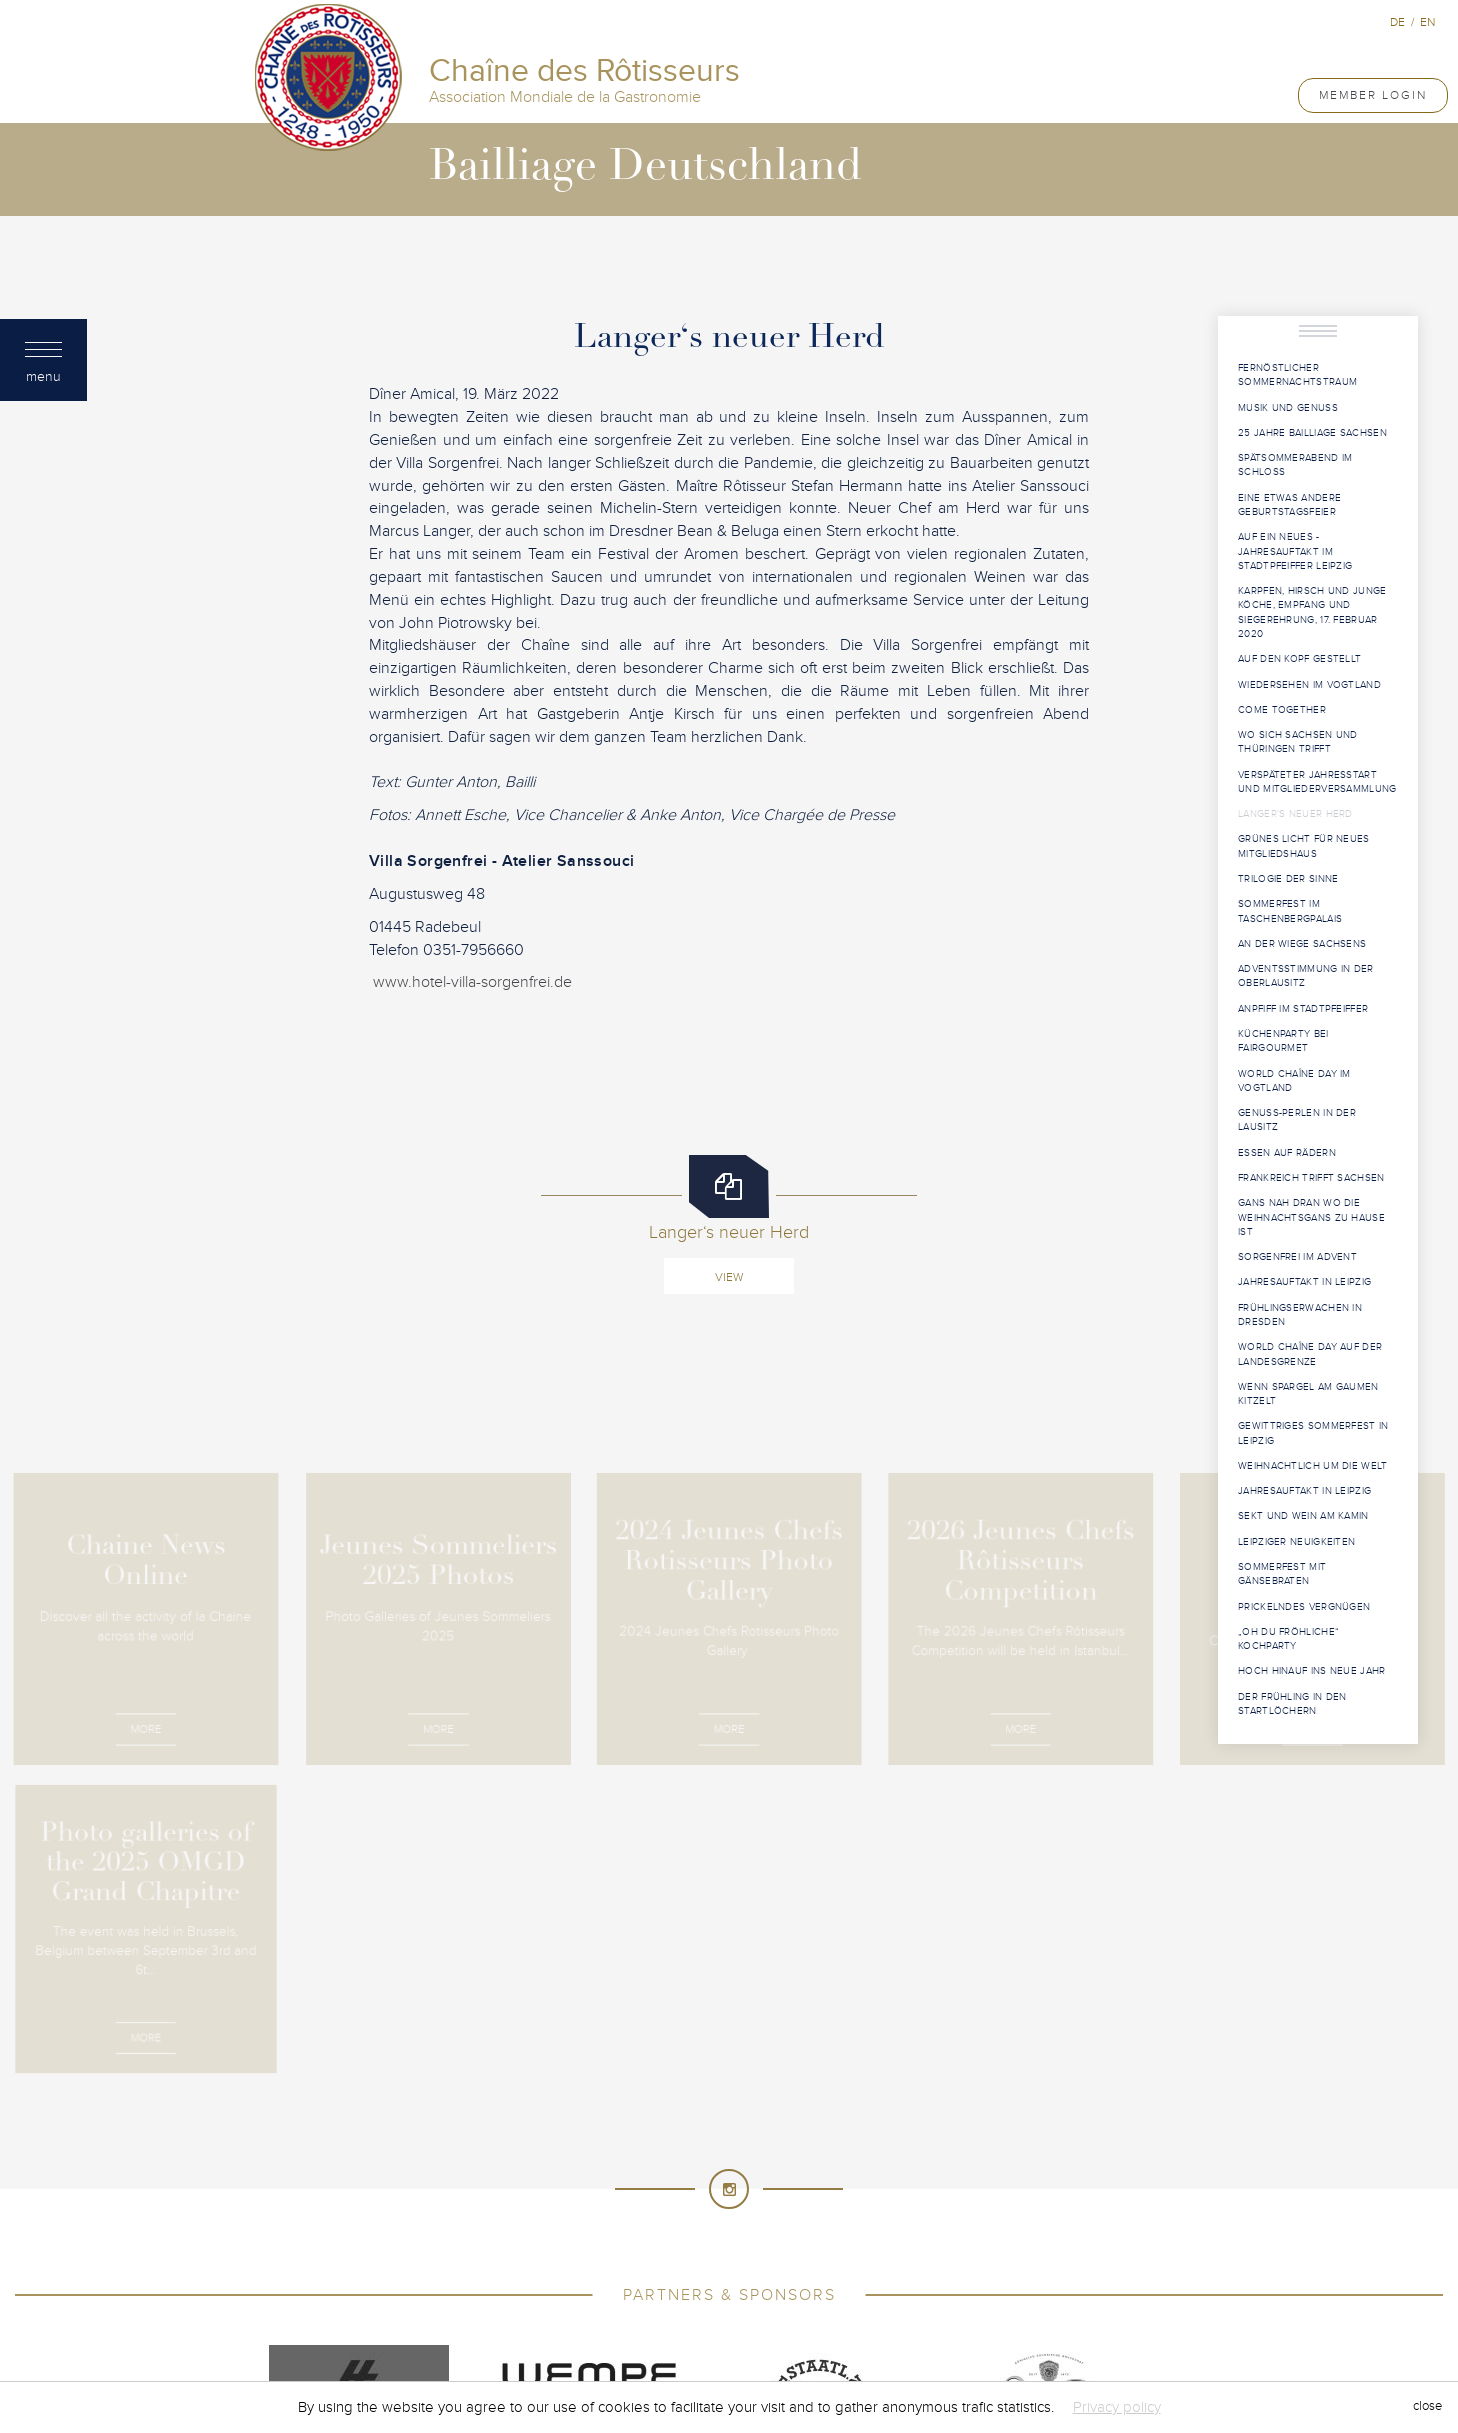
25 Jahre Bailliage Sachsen (1312, 433)
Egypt (915, 2143)
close (1427, 2407)
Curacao (551, 2143)
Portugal (503, 2243)
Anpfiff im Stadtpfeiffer (1303, 1009)
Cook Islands (781, 2123)
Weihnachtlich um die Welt (1313, 1466)
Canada (550, 2123)
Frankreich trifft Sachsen (1311, 1178)
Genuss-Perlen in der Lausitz (1297, 1120)
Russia (932, 2243)
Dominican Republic (811, 2143)
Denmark (697, 2143)
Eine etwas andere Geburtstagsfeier (1289, 505)
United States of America (728, 2303)
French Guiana (606, 2163)
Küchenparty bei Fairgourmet (1283, 1041)
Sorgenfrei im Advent (1297, 1257)
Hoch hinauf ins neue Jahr (1312, 1671)
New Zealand (809, 2223)
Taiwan (600, 2283)
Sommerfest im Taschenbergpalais (1290, 911)
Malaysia (873, 2203)
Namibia (615, 2223)
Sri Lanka (785, 2263)
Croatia (477, 2143)
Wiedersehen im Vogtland (1309, 685)
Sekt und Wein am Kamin (1303, 1516)
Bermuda (805, 2103)
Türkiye (889, 2283)
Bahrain (658, 2103)
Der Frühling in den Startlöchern (1292, 1704)
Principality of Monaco (813, 2243)
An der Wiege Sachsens (1302, 944)
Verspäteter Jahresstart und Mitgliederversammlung (1317, 782)
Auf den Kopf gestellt (1299, 659)
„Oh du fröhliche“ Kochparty (1288, 1639)
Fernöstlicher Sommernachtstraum (1297, 375)
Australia (510, 2103)
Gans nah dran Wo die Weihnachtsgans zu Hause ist (1311, 1217)
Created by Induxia (988, 1962)
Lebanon (1010, 2183)
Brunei (875, 2103)
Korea (878, 2183)
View (729, 1277)
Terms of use (870, 1962)
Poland (427, 2243)
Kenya (819, 2183)
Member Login (1373, 95)
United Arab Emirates (556, 2303)
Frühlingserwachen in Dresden (1300, 1315)
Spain (718, 2263)
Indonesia (583, 2183)
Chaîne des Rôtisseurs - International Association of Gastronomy (618, 1962)
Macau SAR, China (768, 2203)
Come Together (1282, 710)
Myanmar (542, 2223)
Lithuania (556, 2203)
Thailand (749, 2283)
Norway (897, 2223)
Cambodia (948, 2103)
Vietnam (945, 2303)
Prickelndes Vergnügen (1304, 1607)
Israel (655, 2183)
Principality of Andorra (635, 2243)
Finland (445, 2163)
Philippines (977, 2223)
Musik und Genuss (1288, 408)
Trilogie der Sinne (1288, 879)
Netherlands (703, 2223)
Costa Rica (882, 2123)
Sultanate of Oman (898, 2263)
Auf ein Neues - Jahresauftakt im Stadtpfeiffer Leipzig (1295, 551)
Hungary (450, 2183)
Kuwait (939, 2183)
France (514, 2163)
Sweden (1006, 2263)
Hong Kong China (981, 2163)
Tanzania (670, 2283)
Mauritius (1011, 2203)
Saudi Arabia (1014, 2243)
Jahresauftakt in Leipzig (1304, 1282)
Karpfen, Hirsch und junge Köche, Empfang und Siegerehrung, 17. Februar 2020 (1312, 612)
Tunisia (821, 2283)
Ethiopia (980, 2143)
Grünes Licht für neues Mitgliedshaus (1304, 846)
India (515, 2183)
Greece (880, 2163)
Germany (703, 2163)
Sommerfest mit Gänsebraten (1282, 1574)
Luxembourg (649, 2203)
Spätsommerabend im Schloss (1295, 465)
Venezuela (865, 2303)
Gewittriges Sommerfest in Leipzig (1313, 1433)
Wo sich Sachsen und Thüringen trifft (1298, 742)
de (1397, 22)
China (613, 2123)
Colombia (683, 2123)
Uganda (958, 2283)
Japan (762, 2183)
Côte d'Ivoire (980, 2123)
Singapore (460, 2263)
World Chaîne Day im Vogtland (1294, 1081)
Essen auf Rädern (1287, 1153)
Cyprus (624, 2143)
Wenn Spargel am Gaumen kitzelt (1308, 1394)
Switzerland (516, 2283)
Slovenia (544, 2263)
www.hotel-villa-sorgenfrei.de (470, 982)
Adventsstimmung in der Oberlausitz (1306, 976)
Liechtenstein (460, 2203)
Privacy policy (1117, 2407)
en (1427, 22)
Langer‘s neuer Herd (1295, 814)
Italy (710, 2183)
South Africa (637, 2263)
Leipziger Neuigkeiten (1296, 1542)
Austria (587, 2103)
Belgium (730, 2103)
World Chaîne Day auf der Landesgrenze (1310, 1354)
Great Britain (795, 2163)
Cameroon (470, 2123)
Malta (941, 2203)
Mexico (469, 2223)
